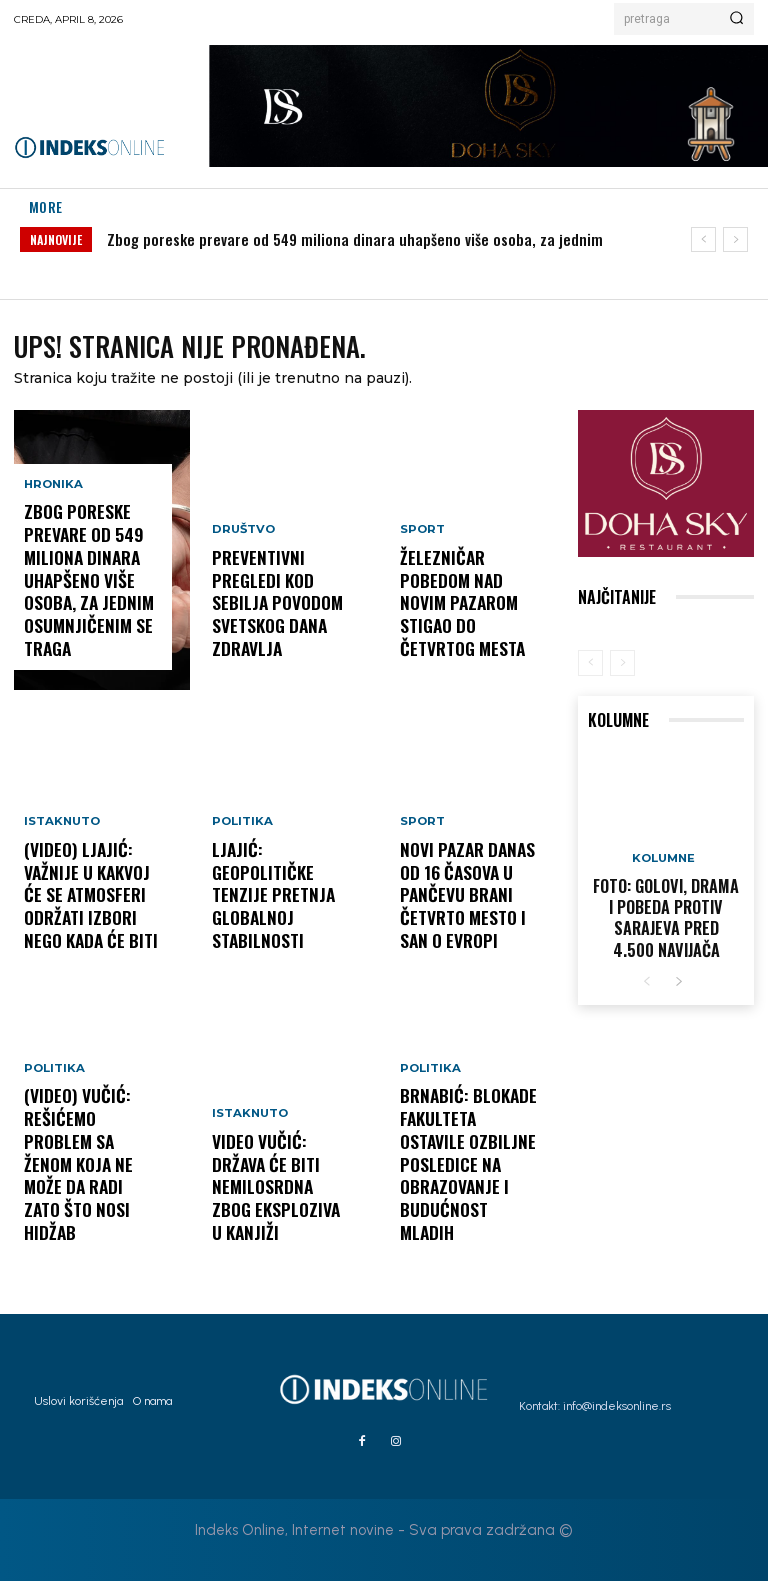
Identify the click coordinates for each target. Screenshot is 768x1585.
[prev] (703, 239)
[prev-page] (590, 666)
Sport (421, 575)
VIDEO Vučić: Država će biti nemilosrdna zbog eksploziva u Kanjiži (278, 1211)
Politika (53, 1141)
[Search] (736, 19)
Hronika (52, 520)
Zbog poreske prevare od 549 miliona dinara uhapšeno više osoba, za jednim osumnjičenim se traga (79, 599)
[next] (735, 239)
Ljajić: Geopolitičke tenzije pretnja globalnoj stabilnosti (278, 919)
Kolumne (664, 862)
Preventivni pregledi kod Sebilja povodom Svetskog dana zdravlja (281, 627)
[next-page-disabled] (622, 666)
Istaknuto (61, 849)
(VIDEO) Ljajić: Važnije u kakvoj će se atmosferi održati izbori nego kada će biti (90, 910)
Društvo (242, 575)
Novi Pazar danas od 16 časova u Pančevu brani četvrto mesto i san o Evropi (468, 910)
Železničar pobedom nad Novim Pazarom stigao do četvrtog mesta (467, 627)
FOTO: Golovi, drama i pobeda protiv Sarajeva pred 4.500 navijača (666, 914)
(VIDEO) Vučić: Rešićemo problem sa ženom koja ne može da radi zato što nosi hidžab (85, 1202)
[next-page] (678, 973)
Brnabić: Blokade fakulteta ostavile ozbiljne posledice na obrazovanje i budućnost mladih (464, 1202)
